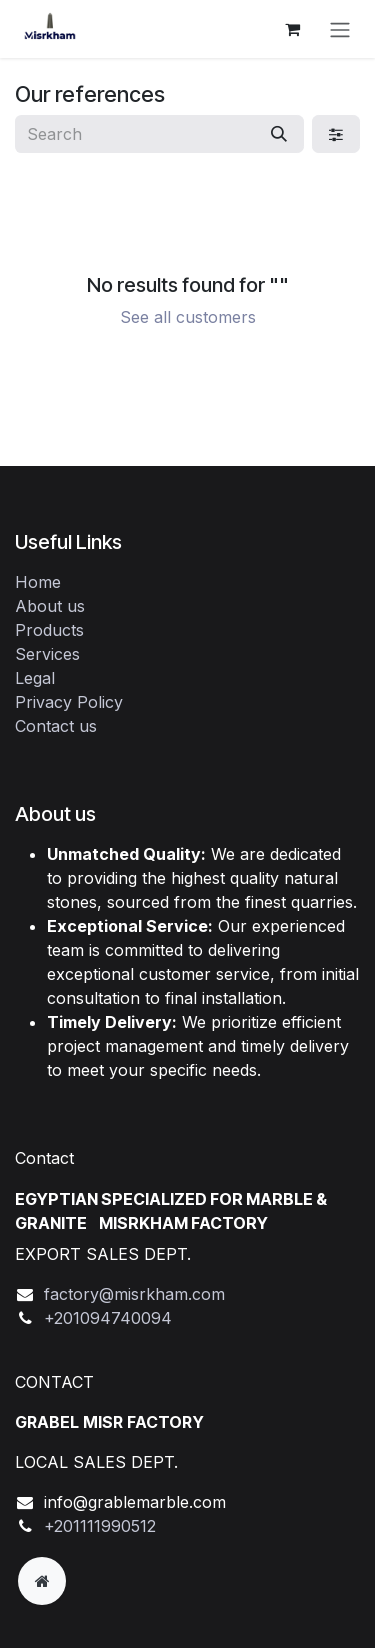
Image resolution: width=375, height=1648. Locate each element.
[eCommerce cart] (292, 29)
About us (50, 606)
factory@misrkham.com (134, 1294)
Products (49, 630)
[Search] (279, 134)
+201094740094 (108, 1318)
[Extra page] (42, 1581)
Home (38, 582)
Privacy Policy (69, 702)
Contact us (56, 726)
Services (47, 654)
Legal (35, 678)
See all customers (188, 317)
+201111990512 (100, 1526)
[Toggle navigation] (340, 29)
